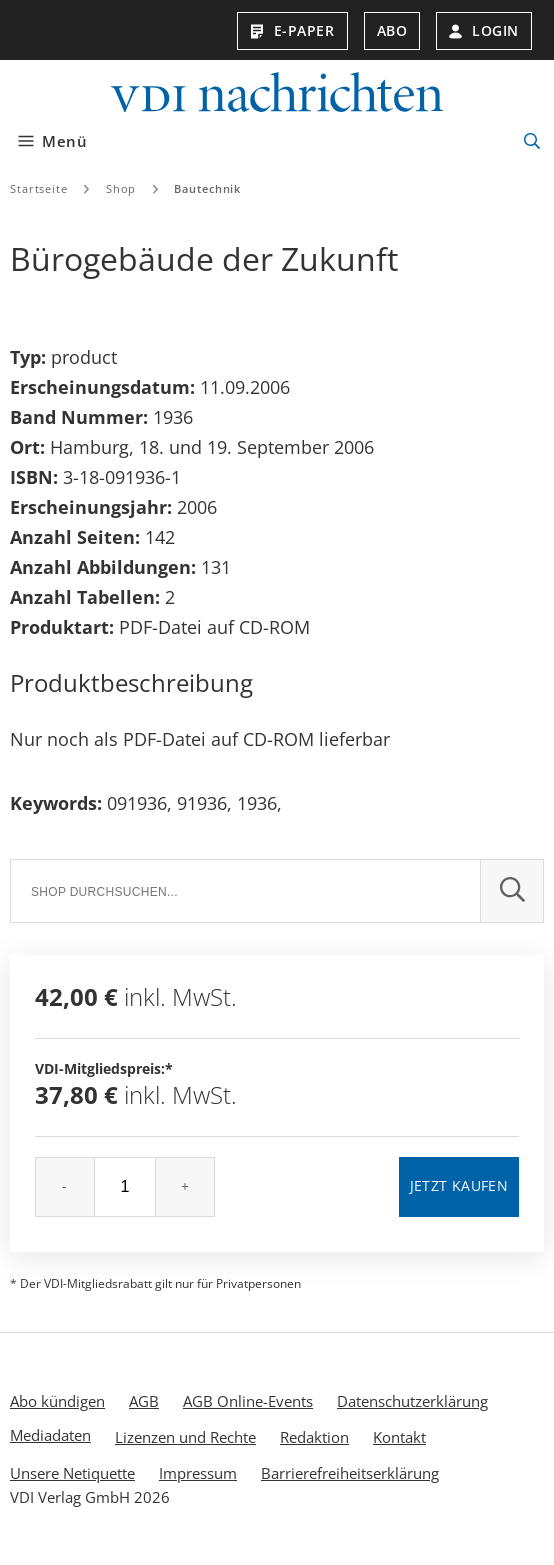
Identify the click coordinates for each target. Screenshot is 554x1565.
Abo (392, 30)
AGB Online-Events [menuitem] (248, 1401)
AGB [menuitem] (144, 1401)
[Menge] (125, 1187)
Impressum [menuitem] (198, 1473)
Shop (121, 188)
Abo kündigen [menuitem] (57, 1401)
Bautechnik (207, 188)
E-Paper (292, 30)
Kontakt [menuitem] (399, 1437)
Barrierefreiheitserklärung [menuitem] (350, 1473)
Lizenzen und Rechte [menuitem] (185, 1437)
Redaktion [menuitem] (314, 1437)
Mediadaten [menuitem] (50, 1435)
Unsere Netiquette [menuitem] (72, 1473)
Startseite (39, 188)
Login (484, 30)
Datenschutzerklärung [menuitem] (412, 1401)
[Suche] (245, 891)
